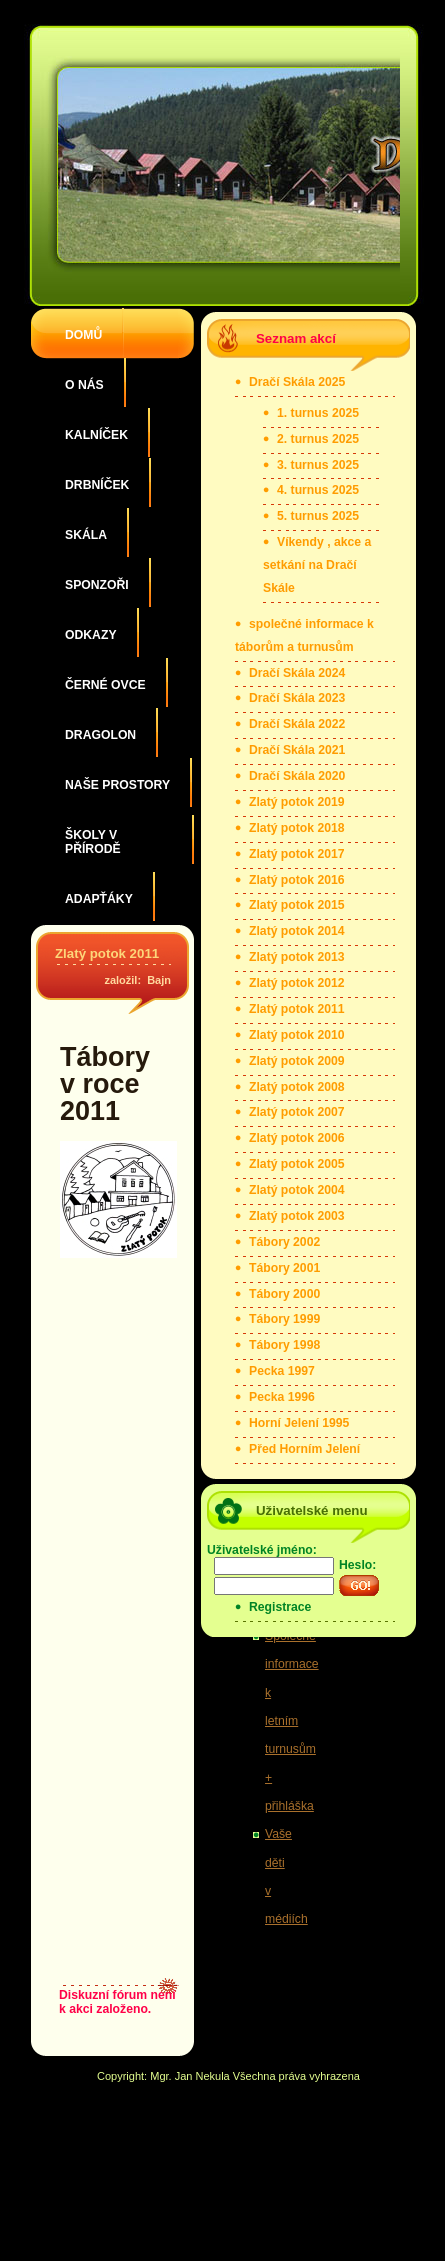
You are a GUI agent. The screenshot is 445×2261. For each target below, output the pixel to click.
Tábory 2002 (284, 1242)
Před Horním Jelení (304, 1449)
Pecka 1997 (282, 1371)
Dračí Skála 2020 (297, 776)
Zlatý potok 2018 (297, 828)
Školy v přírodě (93, 842)
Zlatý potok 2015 (297, 905)
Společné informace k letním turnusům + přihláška (292, 1721)
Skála (86, 535)
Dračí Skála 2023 (297, 698)
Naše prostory (117, 785)
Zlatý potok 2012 (297, 983)
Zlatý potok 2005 (297, 1164)
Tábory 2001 (284, 1268)
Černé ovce (105, 685)
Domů (83, 335)
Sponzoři (97, 585)
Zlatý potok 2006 (297, 1138)
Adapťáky (99, 899)
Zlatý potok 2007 (297, 1112)
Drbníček (97, 485)
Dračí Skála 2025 (297, 382)
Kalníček (96, 435)
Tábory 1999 (284, 1319)
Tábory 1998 (284, 1345)
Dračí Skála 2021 (297, 750)
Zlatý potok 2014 (297, 931)
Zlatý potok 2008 (297, 1087)
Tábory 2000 (284, 1294)
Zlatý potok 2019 (297, 802)
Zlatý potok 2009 (297, 1061)
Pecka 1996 (282, 1397)
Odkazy (91, 635)
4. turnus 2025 (318, 490)
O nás (84, 385)
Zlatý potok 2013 (297, 957)
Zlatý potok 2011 (107, 953)
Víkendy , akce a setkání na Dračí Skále (317, 565)
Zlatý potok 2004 (297, 1190)
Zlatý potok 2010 (297, 1035)
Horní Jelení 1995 (299, 1423)
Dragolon (100, 735)
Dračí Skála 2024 (297, 673)
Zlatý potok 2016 (297, 880)
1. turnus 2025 (318, 413)
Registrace (280, 1607)
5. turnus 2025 (318, 516)
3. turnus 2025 (318, 465)
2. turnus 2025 (318, 439)
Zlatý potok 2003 (297, 1216)
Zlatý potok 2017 (297, 854)
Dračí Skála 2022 (297, 724)
